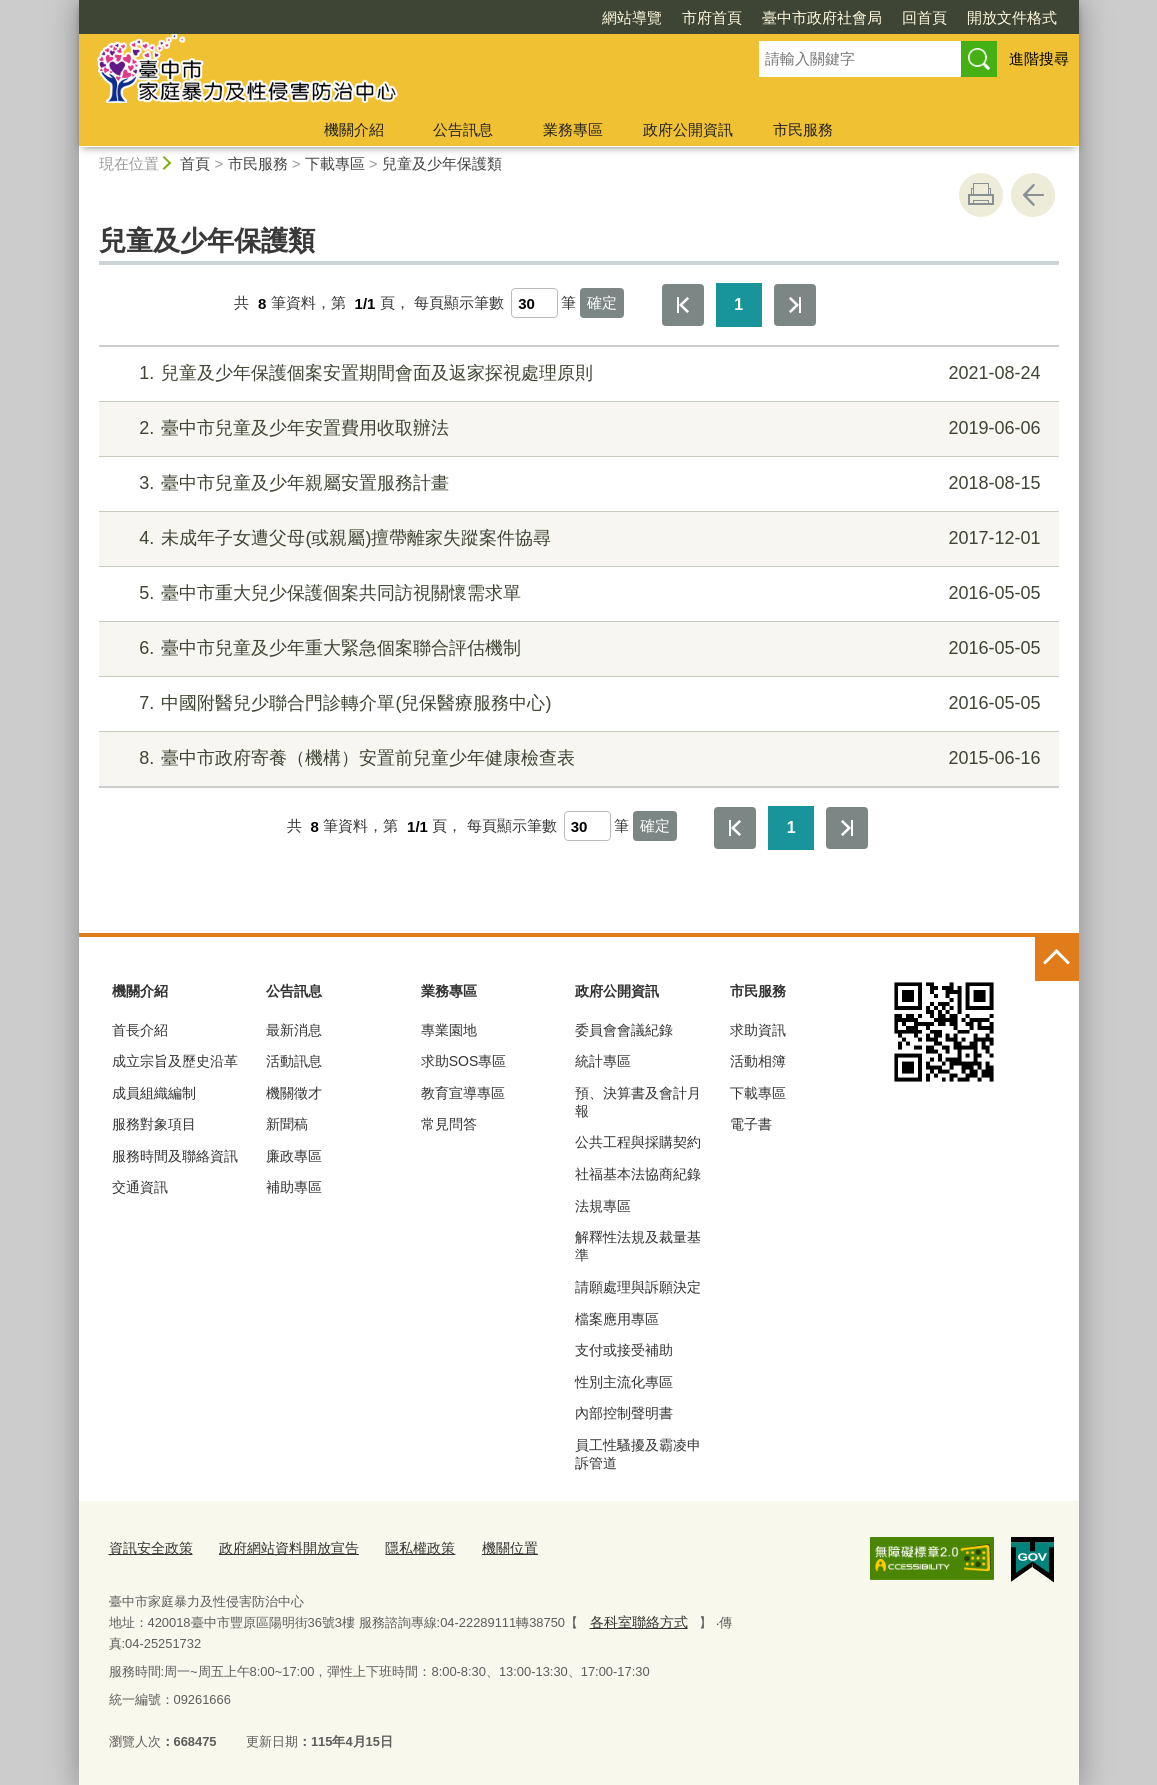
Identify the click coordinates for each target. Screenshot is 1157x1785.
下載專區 (335, 163)
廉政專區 (294, 1156)
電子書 (751, 1124)
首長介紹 (140, 1030)
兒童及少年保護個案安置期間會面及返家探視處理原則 (575, 373)
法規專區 (603, 1206)
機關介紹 (354, 129)
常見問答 (449, 1124)
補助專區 (294, 1187)
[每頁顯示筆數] (534, 303)
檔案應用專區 (617, 1319)
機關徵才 (294, 1093)
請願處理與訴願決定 (638, 1287)
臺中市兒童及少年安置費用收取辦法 (575, 428)
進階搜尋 (1039, 58)
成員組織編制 (154, 1093)
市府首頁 (712, 17)
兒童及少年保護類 (442, 163)
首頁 (195, 163)
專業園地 (449, 1030)
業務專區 (573, 129)
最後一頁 (795, 305)
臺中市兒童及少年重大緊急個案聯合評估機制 (575, 648)
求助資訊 (758, 1030)
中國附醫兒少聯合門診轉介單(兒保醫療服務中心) (575, 703)
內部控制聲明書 (624, 1413)
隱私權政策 (401, 1545)
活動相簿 (758, 1061)
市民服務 (803, 129)
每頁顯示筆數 (459, 303)
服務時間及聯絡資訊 (175, 1156)
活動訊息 (294, 1061)
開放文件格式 (1012, 17)
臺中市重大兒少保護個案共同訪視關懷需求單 (575, 593)
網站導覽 (632, 17)
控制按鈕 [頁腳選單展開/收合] (1057, 959)
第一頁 (683, 305)
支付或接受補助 (624, 1350)
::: (70, 8)
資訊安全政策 (148, 1545)
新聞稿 (287, 1124)
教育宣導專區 (463, 1093)
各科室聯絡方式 (633, 1617)
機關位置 (487, 1545)
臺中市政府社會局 (822, 17)
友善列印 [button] (981, 195)
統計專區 (603, 1061)
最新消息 (294, 1030)
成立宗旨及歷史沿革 (175, 1061)
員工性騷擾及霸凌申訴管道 (638, 1454)
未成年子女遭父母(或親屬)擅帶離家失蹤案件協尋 (575, 538)
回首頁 (924, 17)
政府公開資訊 (688, 129)
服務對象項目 (154, 1124)
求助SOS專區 (464, 1061)
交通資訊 (140, 1187)
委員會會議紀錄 (624, 1030)
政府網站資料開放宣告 (278, 1545)
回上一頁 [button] (1033, 195)
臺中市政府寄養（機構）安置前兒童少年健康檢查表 (575, 758)
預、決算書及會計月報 (638, 1102)
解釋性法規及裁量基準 (638, 1246)
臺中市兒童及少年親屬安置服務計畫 (575, 483)
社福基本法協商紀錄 (638, 1174)
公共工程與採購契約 (638, 1142)
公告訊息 (463, 129)
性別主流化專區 (624, 1382)
